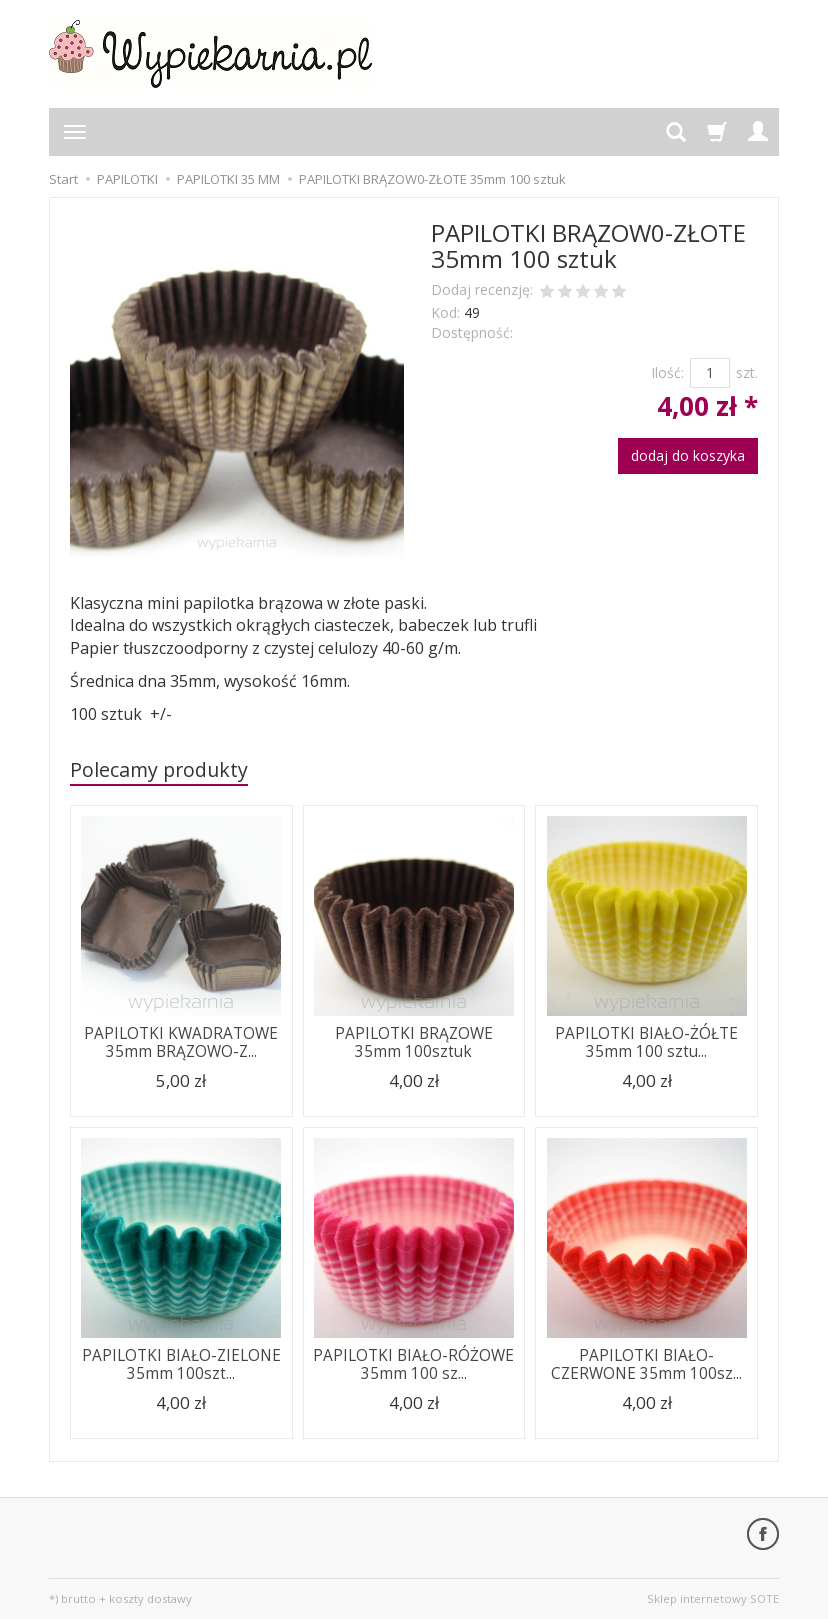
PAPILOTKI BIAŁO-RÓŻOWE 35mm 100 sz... (413, 1364)
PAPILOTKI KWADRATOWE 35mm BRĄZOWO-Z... (181, 1042)
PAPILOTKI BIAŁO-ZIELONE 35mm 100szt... (181, 1364)
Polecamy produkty (159, 769)
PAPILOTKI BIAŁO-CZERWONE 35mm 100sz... (646, 1364)
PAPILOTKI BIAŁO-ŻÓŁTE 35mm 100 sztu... (646, 1042)
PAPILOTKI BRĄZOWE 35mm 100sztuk (414, 1042)
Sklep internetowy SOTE (713, 1598)
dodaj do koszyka (688, 455)
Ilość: (667, 372)
